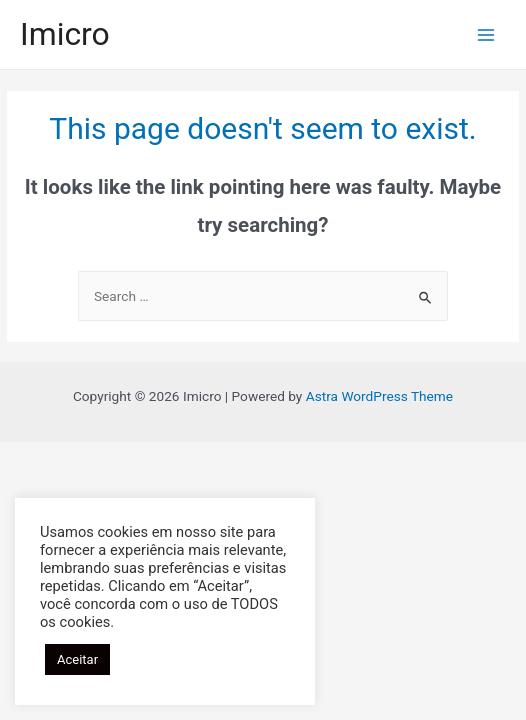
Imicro (65, 34)
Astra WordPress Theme (379, 396)
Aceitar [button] (77, 659)
